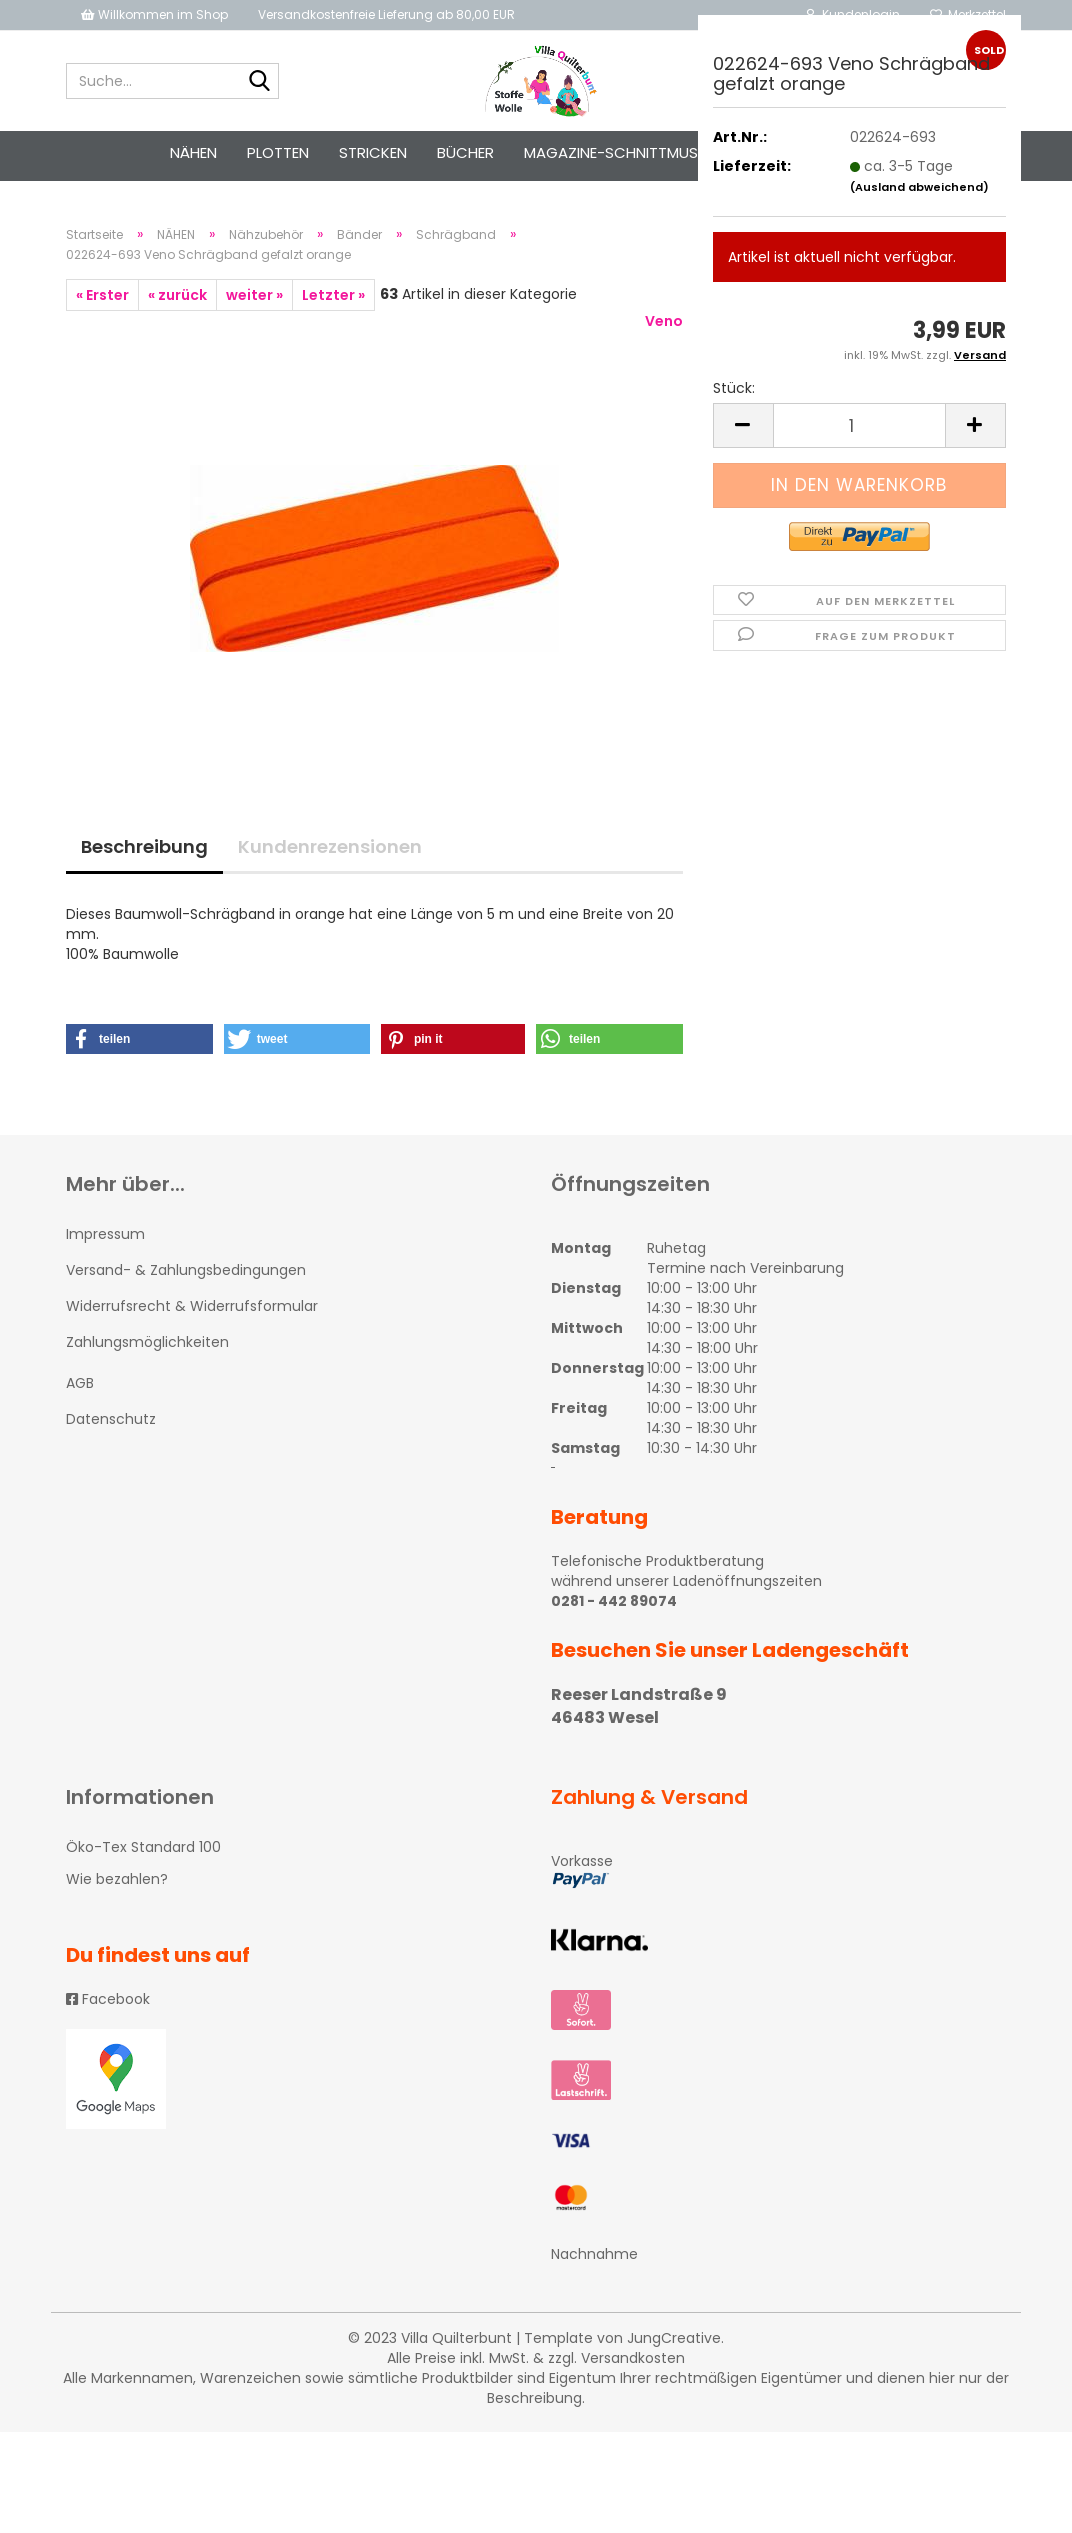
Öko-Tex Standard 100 (143, 1853)
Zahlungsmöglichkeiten (147, 1349)
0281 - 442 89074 (614, 1607)
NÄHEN (193, 152)
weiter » (254, 301)
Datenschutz (111, 1425)
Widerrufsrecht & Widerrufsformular (192, 1312)
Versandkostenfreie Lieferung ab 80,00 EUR (386, 14)
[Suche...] (260, 82)
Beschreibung (144, 852)
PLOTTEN (278, 152)
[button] (139, 1045)
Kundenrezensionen (330, 852)
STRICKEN (373, 152)
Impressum (105, 1240)
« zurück (177, 301)
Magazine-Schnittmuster (623, 152)
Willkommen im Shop (154, 14)
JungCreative (674, 2344)
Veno (664, 327)
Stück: (734, 388)
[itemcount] (859, 425)
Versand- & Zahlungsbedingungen (186, 1276)
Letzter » (333, 301)
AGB (80, 1389)
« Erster (102, 301)
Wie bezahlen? (117, 1885)
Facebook (108, 2005)
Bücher (465, 152)
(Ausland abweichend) (919, 187)
